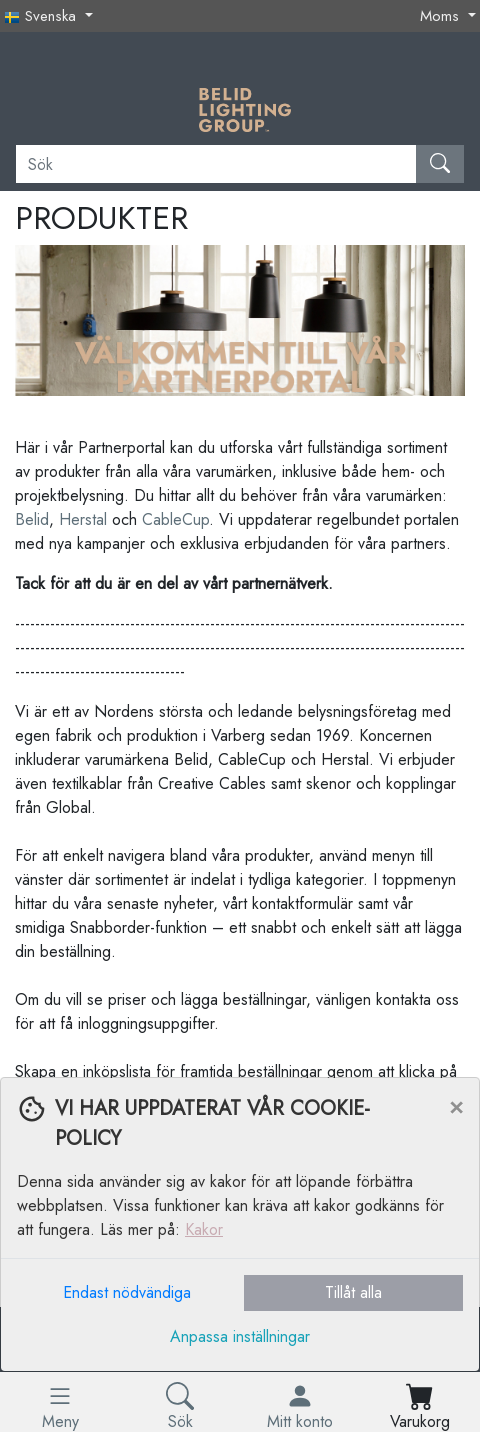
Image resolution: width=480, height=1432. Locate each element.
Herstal (83, 519)
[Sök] (216, 164)
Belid (32, 519)
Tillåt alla (353, 1292)
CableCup (175, 519)
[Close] (456, 1106)
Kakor (204, 1229)
